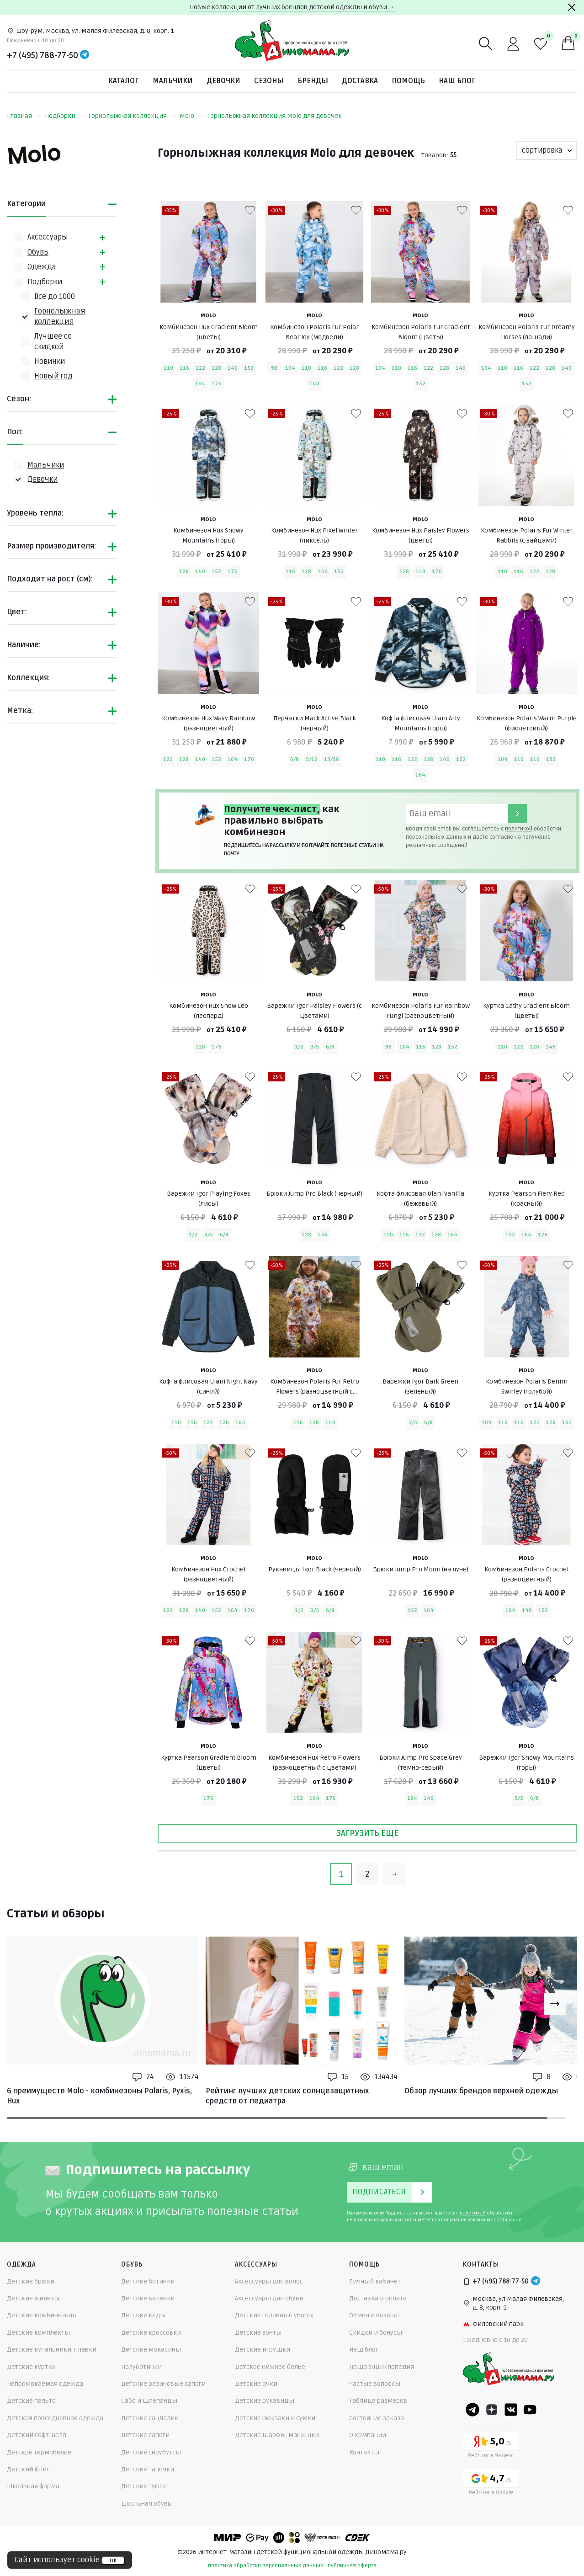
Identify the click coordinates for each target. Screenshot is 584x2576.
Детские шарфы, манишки (277, 2435)
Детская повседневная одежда (55, 2418)
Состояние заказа (376, 2418)
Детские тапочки (147, 2469)
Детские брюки (30, 2281)
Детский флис (28, 2469)
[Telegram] (84, 55)
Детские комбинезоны (42, 2315)
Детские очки (256, 2384)
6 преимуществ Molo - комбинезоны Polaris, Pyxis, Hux (99, 2096)
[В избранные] (250, 210)
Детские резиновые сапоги (163, 2384)
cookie (88, 2560)
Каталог (123, 80)
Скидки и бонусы (375, 2332)
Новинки (49, 361)
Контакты (364, 2452)
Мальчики (173, 80)
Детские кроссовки (151, 2332)
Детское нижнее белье (270, 2367)
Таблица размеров (378, 2401)
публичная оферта (352, 2565)
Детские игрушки (262, 2349)
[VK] (511, 2409)
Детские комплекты (38, 2332)
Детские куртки (31, 2367)
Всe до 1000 (54, 296)
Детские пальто (31, 2401)
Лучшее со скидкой (53, 341)
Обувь (37, 252)
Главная (24, 116)
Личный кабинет (375, 2281)
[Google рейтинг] (491, 2483)
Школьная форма (33, 2486)
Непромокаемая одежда (45, 2384)
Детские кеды (143, 2315)
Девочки (223, 80)
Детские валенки (148, 2298)
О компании (367, 2435)
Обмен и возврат (375, 2315)
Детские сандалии (150, 2418)
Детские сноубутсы (151, 2452)
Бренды (312, 80)
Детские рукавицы (264, 2401)
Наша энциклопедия (381, 2367)
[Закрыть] (571, 7)
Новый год (53, 376)
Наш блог (457, 80)
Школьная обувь (146, 2503)
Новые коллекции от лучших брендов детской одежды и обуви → (292, 7)
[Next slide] (555, 2004)
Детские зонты (258, 2332)
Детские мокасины (151, 2349)
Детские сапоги (145, 2435)
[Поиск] (486, 44)
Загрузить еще (367, 1833)
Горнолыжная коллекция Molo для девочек (274, 116)
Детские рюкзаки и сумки (275, 2418)
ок (113, 2560)
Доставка (360, 80)
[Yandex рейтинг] (491, 2446)
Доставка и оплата (378, 2298)
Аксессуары (47, 237)
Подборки (65, 116)
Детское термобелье (39, 2452)
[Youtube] (530, 2409)
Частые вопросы (374, 2384)
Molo (191, 116)
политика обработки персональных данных (265, 2565)
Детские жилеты (33, 2298)
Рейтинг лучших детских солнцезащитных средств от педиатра (287, 2096)
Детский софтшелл (36, 2435)
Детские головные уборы (274, 2315)
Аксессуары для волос (269, 2281)
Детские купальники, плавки (51, 2349)
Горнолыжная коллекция (132, 116)
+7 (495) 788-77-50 (42, 55)
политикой (518, 828)
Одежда (41, 266)
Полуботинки (141, 2367)
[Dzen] (491, 2409)
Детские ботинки (148, 2281)
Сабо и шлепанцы (149, 2401)
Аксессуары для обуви (269, 2298)
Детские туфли (144, 2486)
